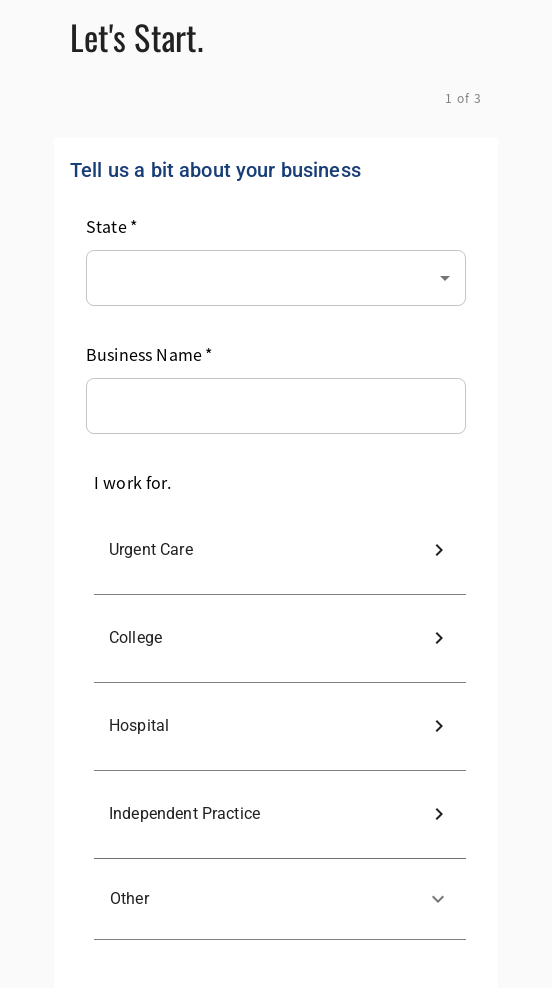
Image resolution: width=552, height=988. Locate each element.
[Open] (445, 278)
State (111, 226)
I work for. (132, 482)
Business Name (149, 354)
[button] (280, 899)
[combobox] (276, 274)
